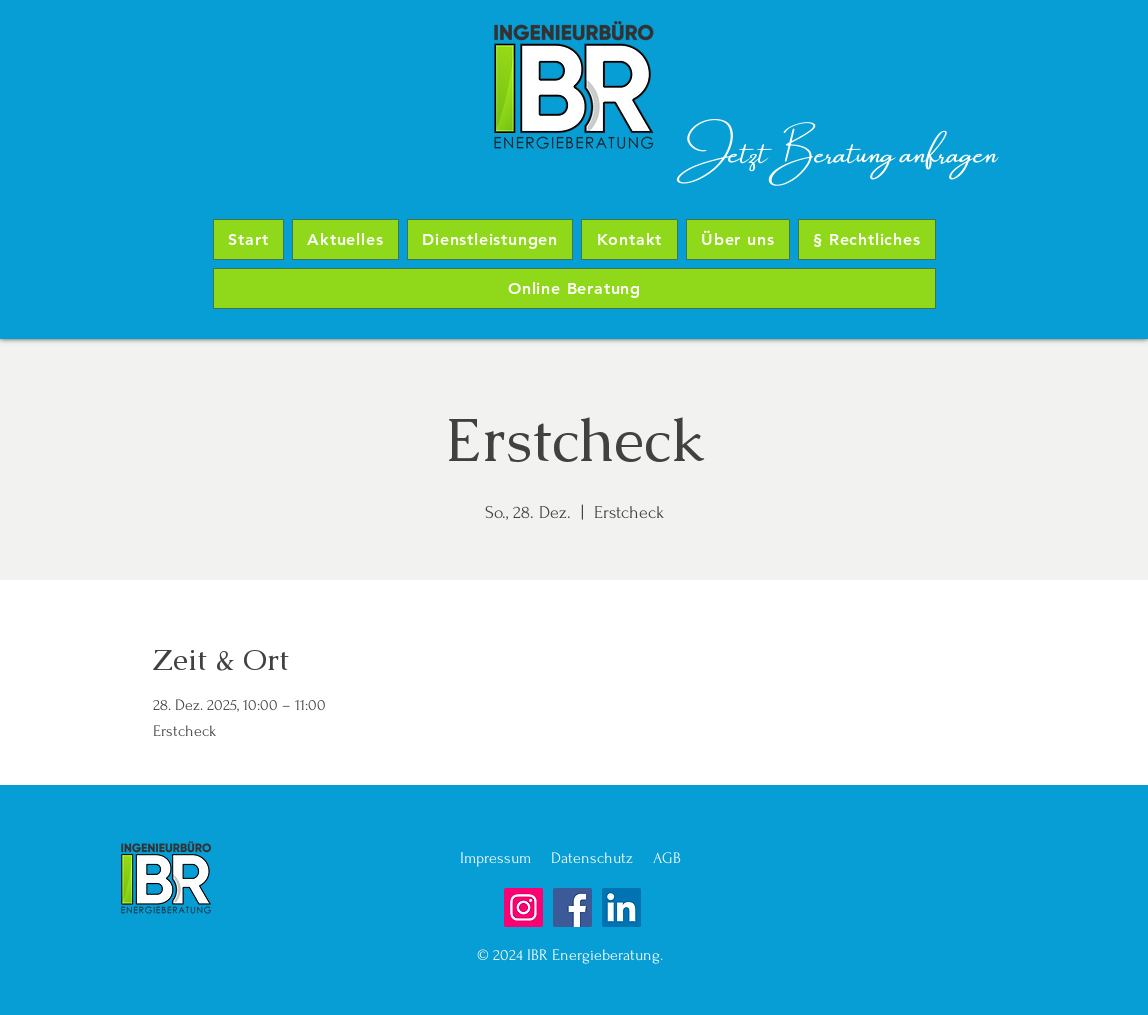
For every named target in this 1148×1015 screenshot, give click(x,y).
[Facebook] (572, 907)
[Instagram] (523, 907)
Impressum (505, 858)
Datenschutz (602, 858)
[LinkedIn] (621, 907)
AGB (667, 858)
